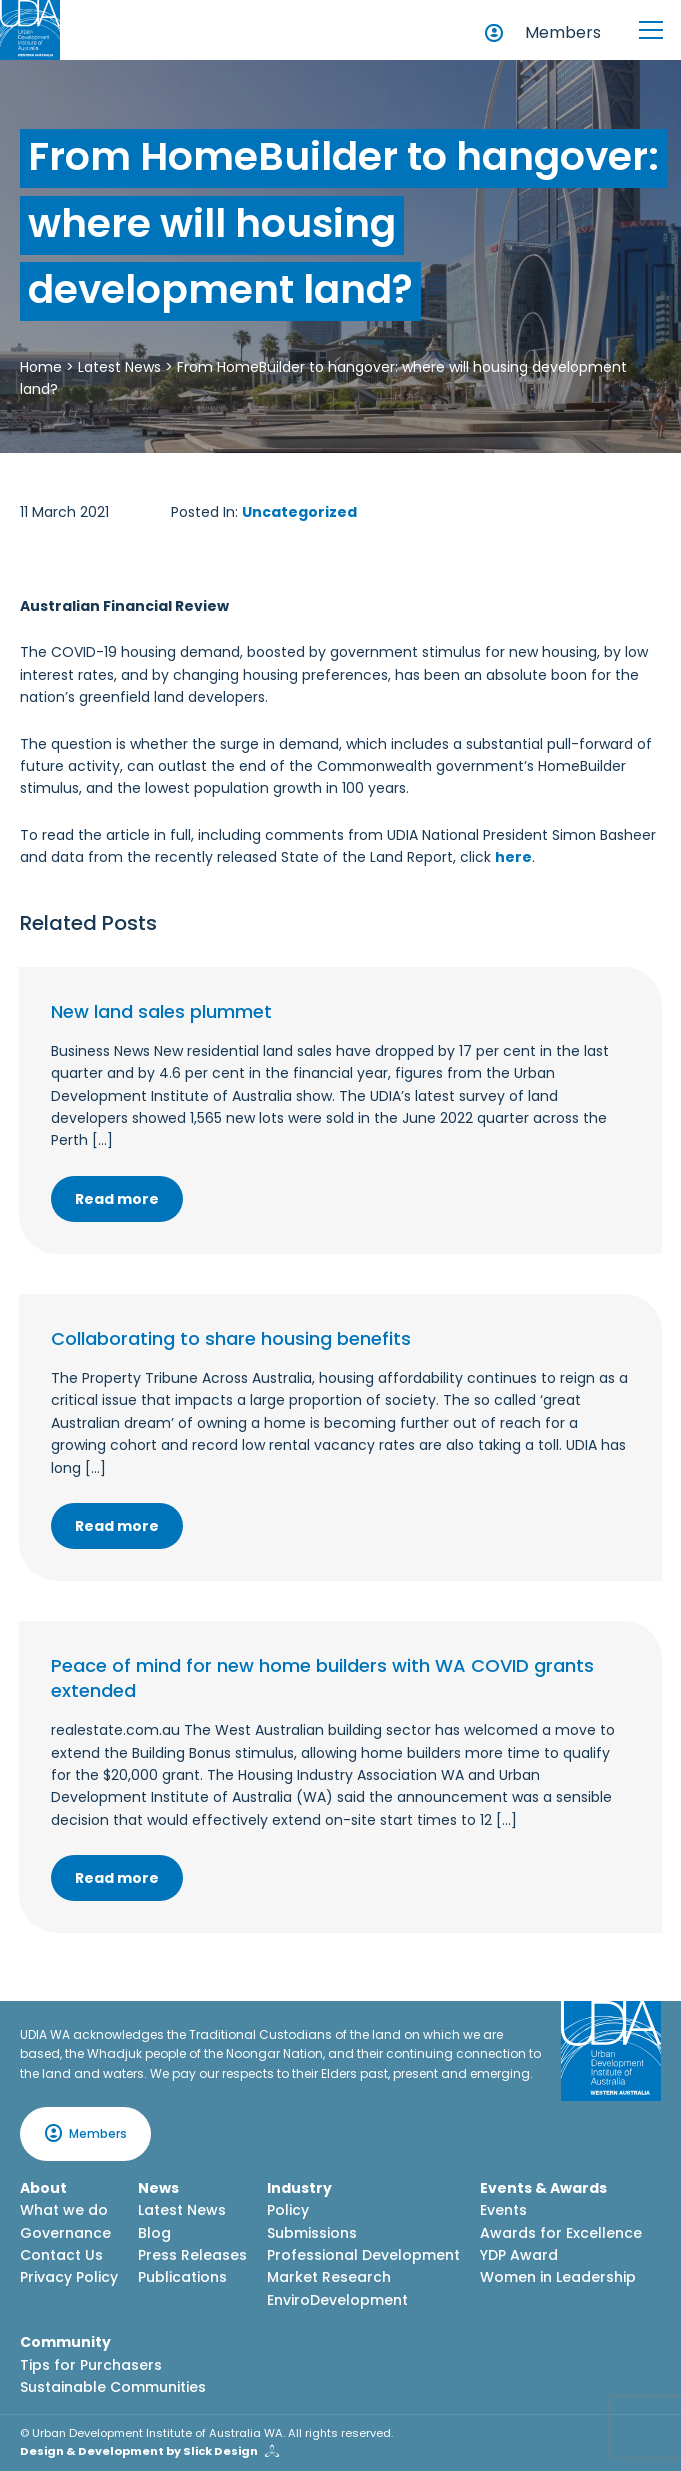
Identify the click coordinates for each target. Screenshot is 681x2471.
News (158, 2188)
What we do (64, 2210)
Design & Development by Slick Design (139, 2451)
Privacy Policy (69, 2277)
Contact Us (61, 2255)
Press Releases (192, 2255)
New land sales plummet (161, 1011)
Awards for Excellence (561, 2233)
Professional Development (363, 2255)
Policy (288, 2210)
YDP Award (519, 2255)
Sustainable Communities (113, 2387)
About (43, 2188)
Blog (154, 2233)
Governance (65, 2233)
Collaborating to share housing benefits (231, 1338)
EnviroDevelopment (337, 2300)
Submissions (312, 2233)
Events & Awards (543, 2188)
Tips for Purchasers (91, 2365)
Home (41, 367)
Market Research (329, 2277)
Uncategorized (299, 512)
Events (503, 2210)
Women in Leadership (558, 2277)
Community (65, 2342)
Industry (299, 2188)
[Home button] (30, 30)
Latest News (119, 367)
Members (563, 32)
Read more (117, 1199)
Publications (182, 2277)
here (513, 857)
